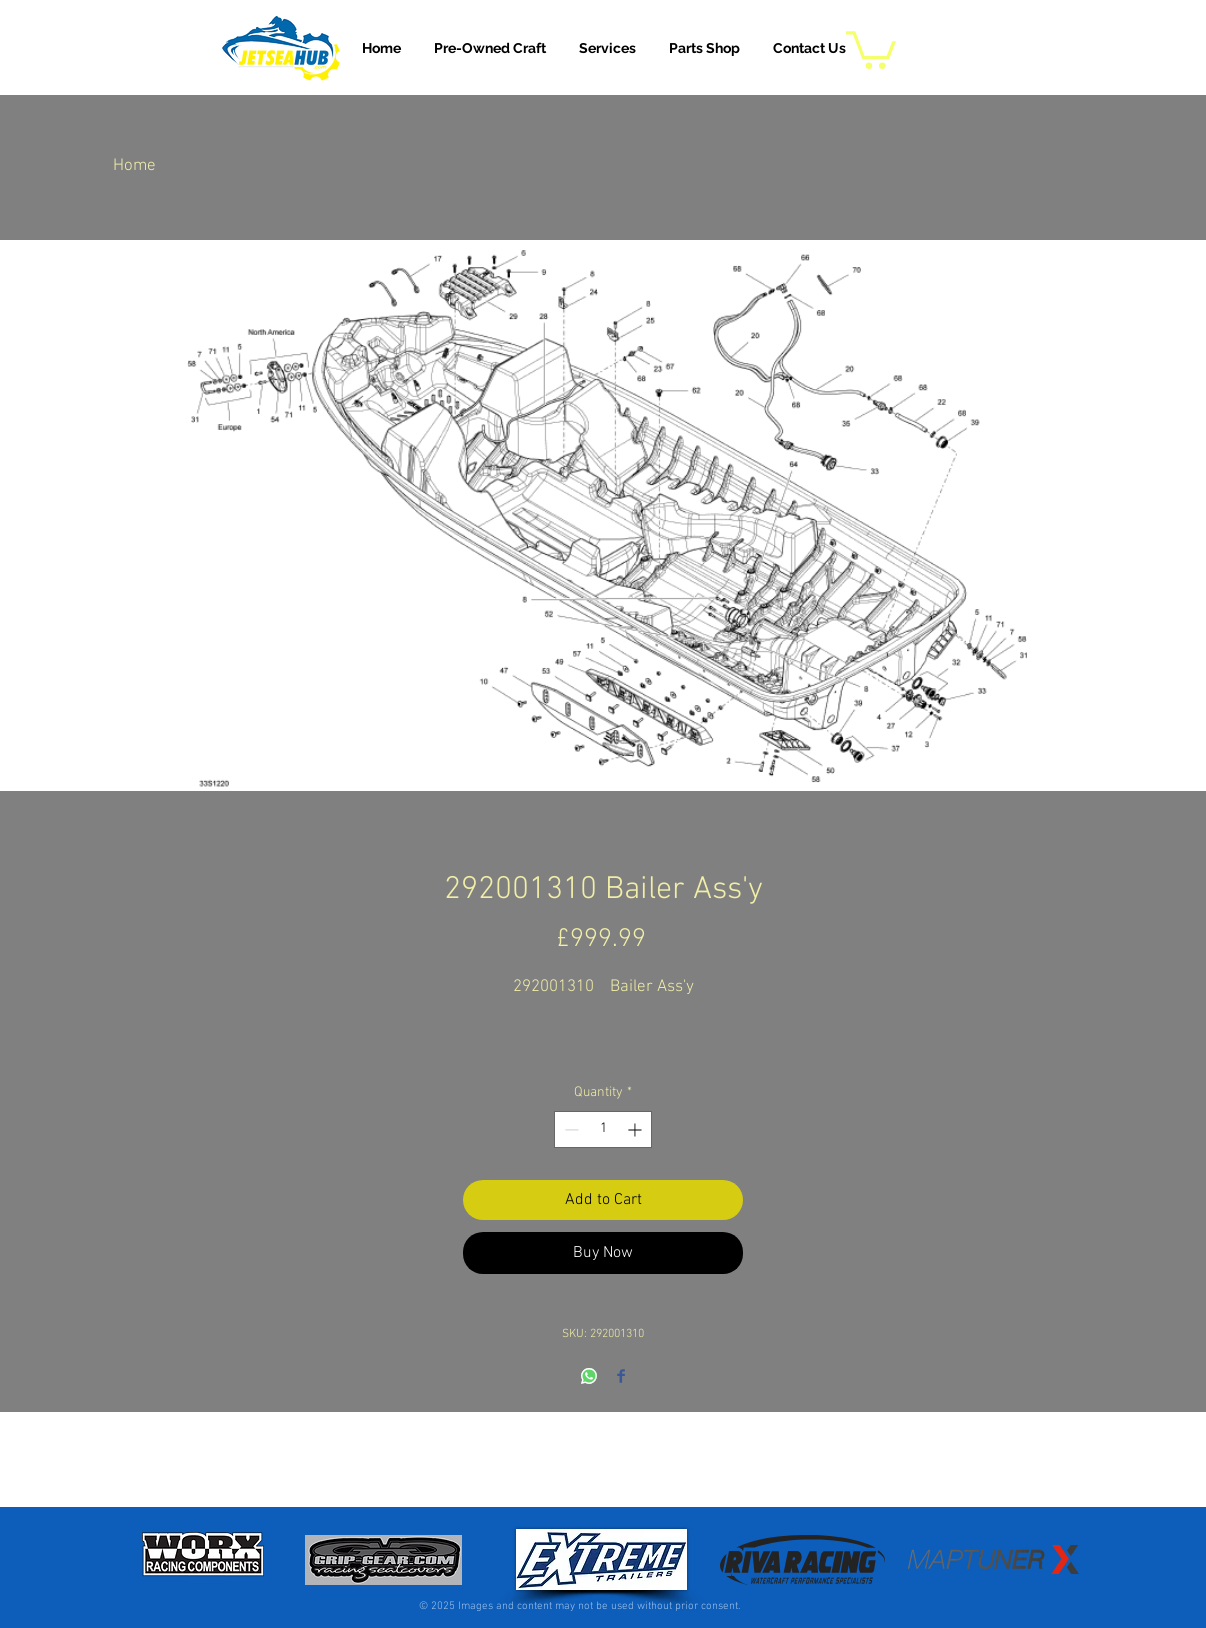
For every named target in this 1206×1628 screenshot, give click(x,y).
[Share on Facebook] (621, 1377)
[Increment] (636, 1129)
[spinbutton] (603, 1129)
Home (134, 166)
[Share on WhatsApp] (589, 1377)
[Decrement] (569, 1129)
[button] (607, 48)
